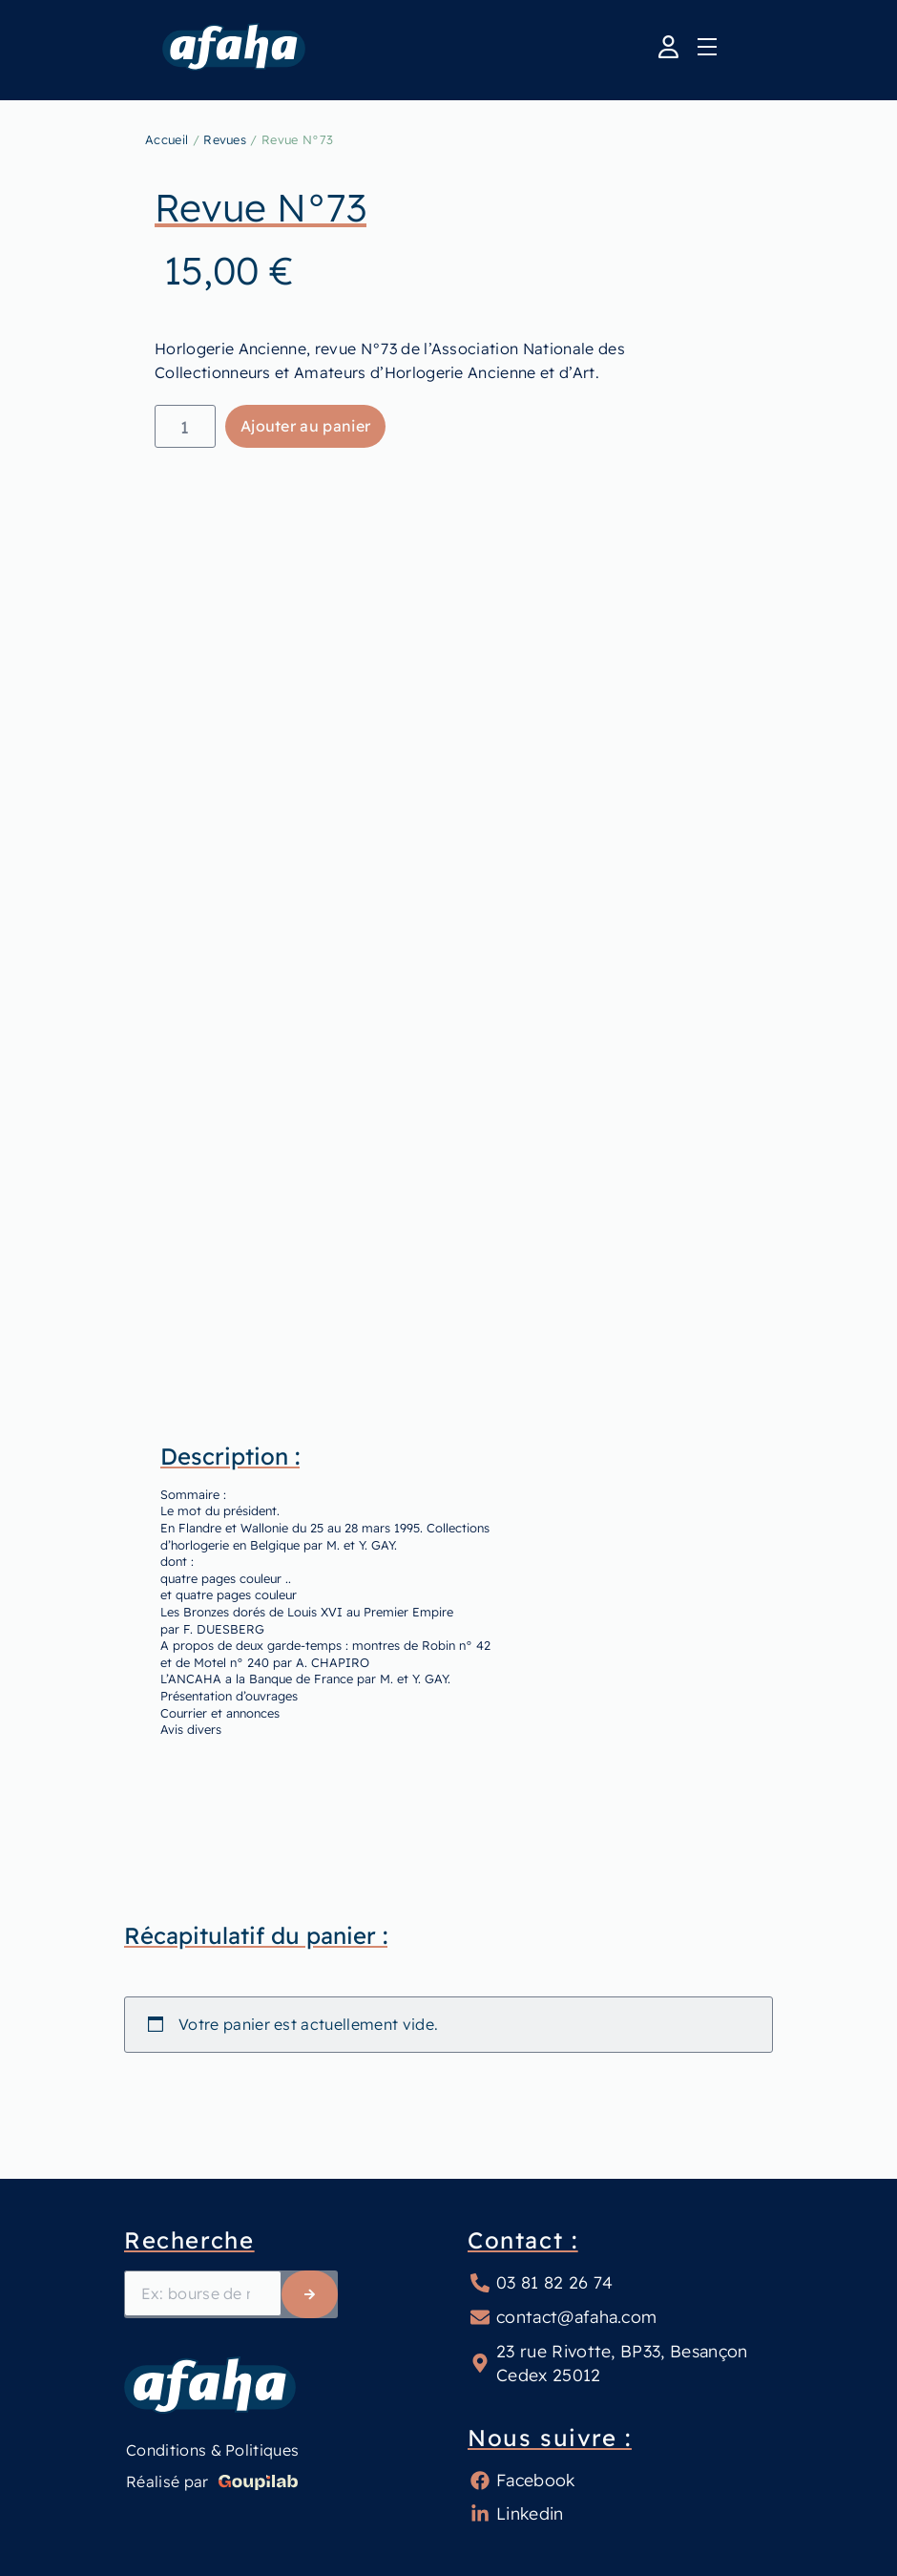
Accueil (166, 139)
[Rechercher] (310, 2294)
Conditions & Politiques (212, 2450)
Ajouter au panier (305, 425)
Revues (224, 139)
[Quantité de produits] (185, 426)
